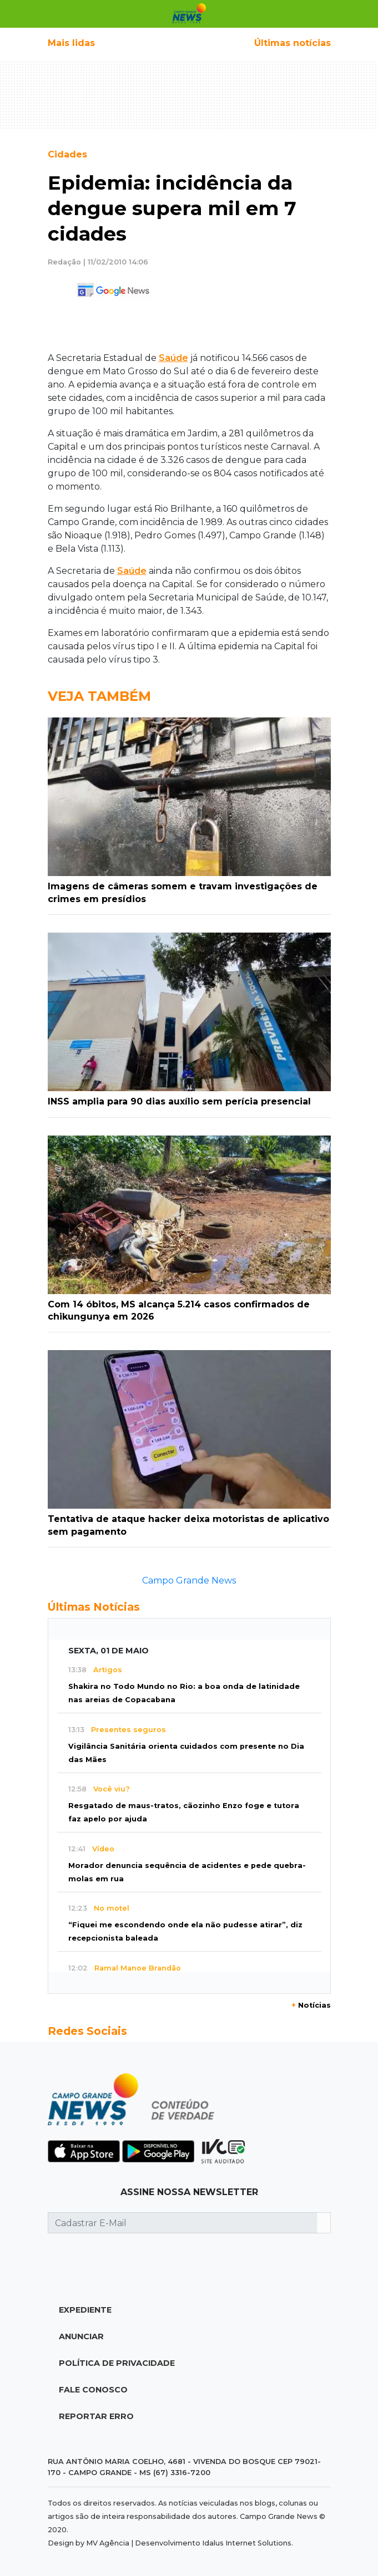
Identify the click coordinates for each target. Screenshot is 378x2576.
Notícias (311, 2005)
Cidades (67, 154)
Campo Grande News (189, 1580)
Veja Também (99, 696)
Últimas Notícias (94, 1606)
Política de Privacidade (117, 2363)
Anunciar (81, 2336)
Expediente (85, 2310)
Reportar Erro (96, 2416)
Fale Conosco (93, 2390)
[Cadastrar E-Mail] (182, 2222)
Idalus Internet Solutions (246, 2543)
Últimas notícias (292, 43)
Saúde (173, 358)
